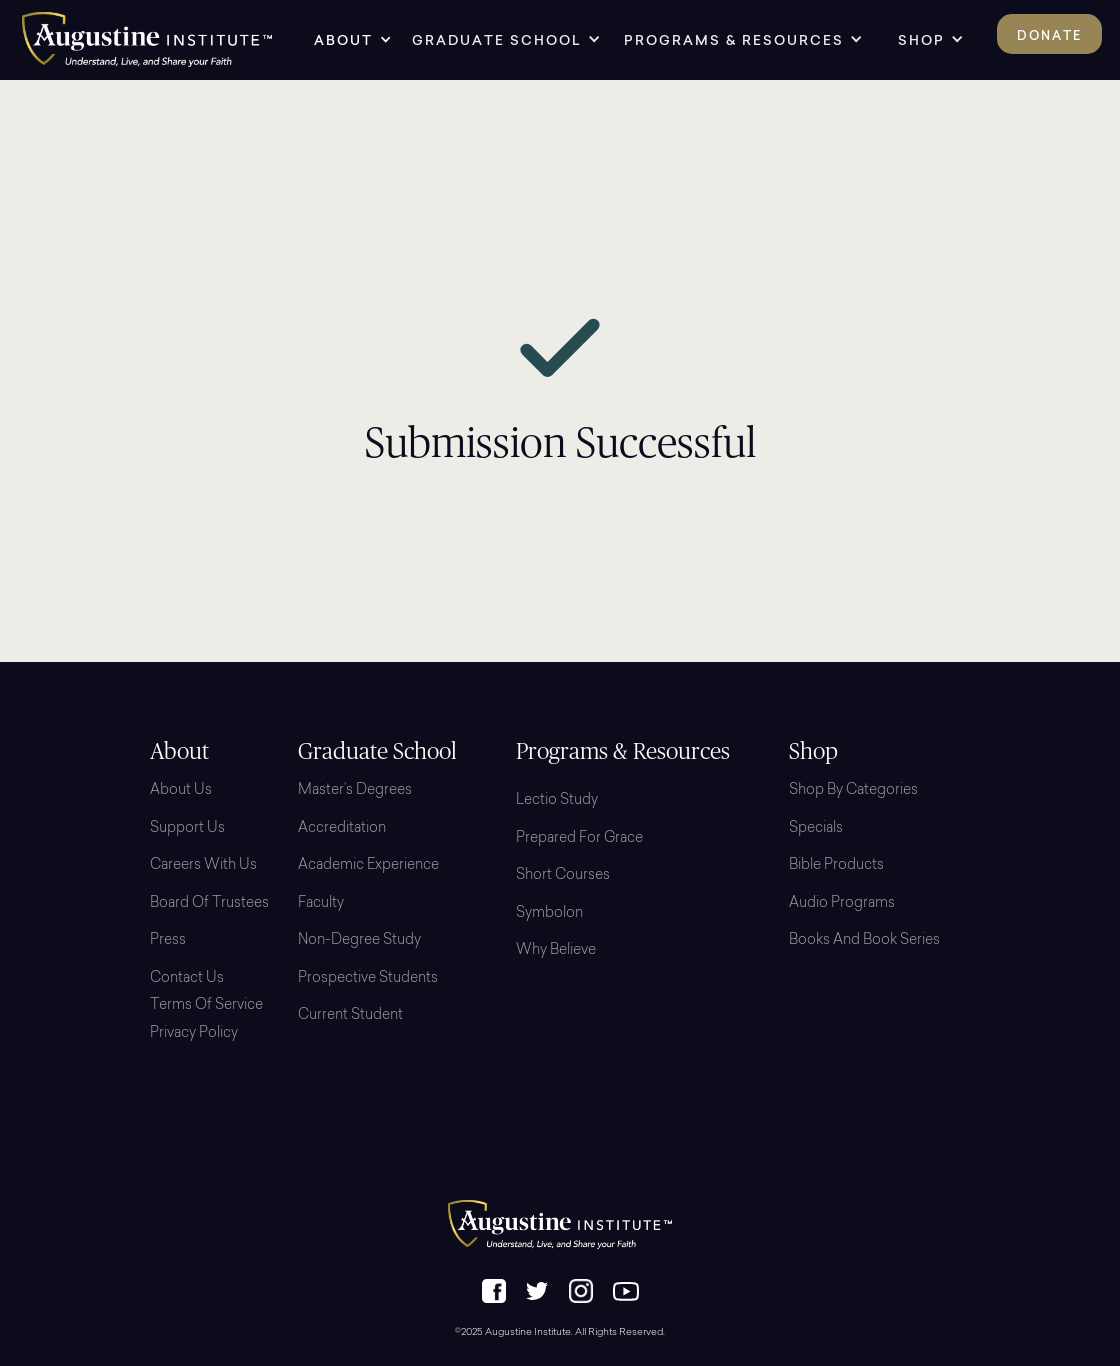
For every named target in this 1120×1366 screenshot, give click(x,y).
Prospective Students (368, 979)
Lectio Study (557, 801)
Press (168, 941)
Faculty (321, 904)
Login (175, 1076)
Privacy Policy (194, 1034)
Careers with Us (203, 866)
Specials (816, 829)
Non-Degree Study (359, 941)
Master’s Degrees (355, 791)
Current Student (350, 1016)
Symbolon (549, 914)
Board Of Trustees (209, 904)
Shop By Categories (853, 791)
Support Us (187, 829)
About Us (181, 791)
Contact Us (187, 979)
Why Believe (556, 951)
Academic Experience (368, 866)
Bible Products (836, 866)
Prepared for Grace (579, 839)
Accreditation (342, 829)
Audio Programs (842, 904)
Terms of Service (206, 1006)
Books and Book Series (864, 941)
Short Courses (563, 876)
